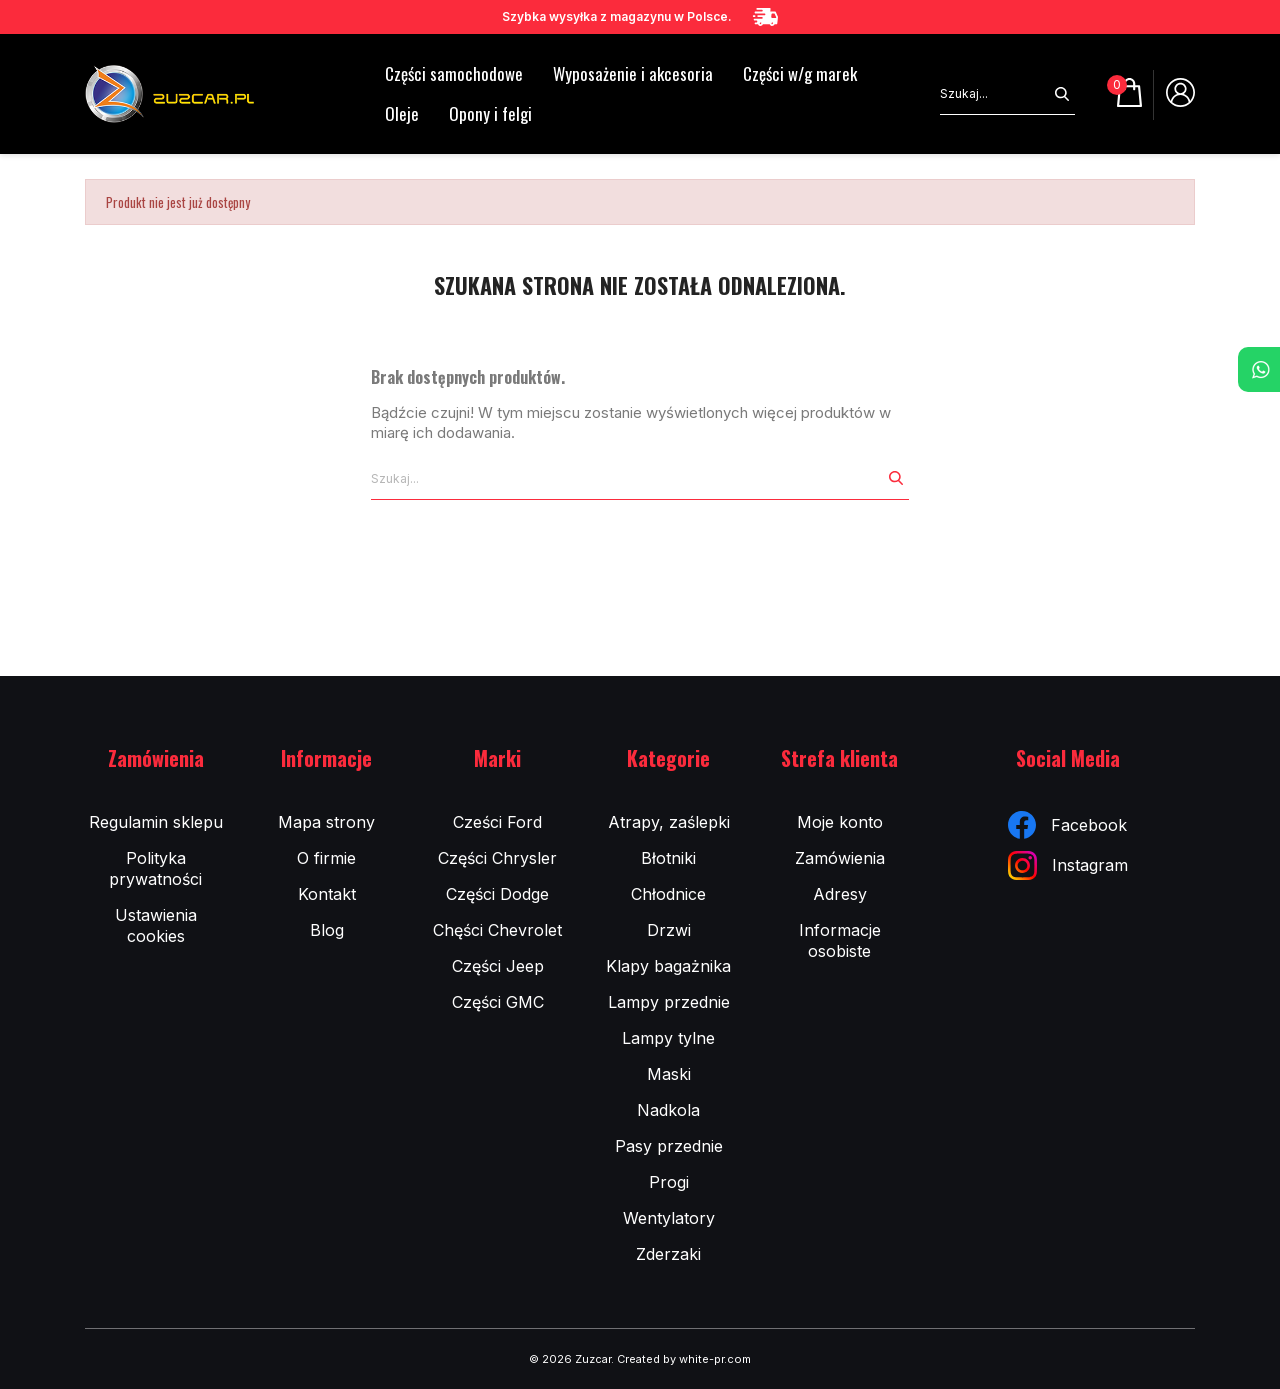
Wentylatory (669, 1218)
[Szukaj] (994, 94)
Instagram (1068, 865)
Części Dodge (497, 894)
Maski (669, 1074)
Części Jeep (498, 966)
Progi (669, 1182)
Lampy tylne (668, 1038)
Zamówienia (840, 858)
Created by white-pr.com (684, 1359)
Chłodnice (668, 894)
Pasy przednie (669, 1146)
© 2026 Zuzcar (570, 1359)
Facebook (1067, 825)
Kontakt (327, 894)
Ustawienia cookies (156, 925)
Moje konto (840, 822)
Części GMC (498, 1002)
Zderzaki (668, 1254)
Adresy (840, 894)
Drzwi (669, 930)
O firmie (326, 858)
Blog (327, 930)
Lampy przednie (669, 1002)
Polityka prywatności (155, 868)
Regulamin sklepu (156, 822)
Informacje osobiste (840, 940)
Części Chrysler (497, 858)
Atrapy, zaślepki (669, 822)
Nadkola (668, 1110)
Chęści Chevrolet (497, 930)
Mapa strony (326, 822)
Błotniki (668, 858)
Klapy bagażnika (668, 966)
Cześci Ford (497, 822)
